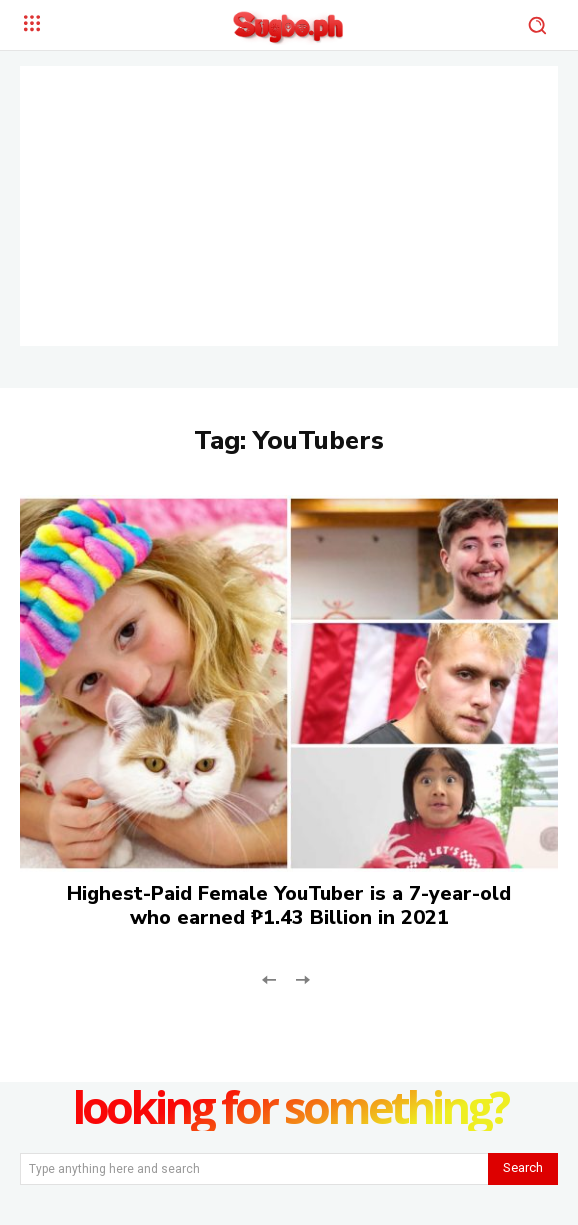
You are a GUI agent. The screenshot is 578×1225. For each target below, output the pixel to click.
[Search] (523, 1169)
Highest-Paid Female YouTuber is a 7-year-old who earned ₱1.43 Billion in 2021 (289, 905)
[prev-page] (269, 978)
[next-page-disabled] (301, 978)
